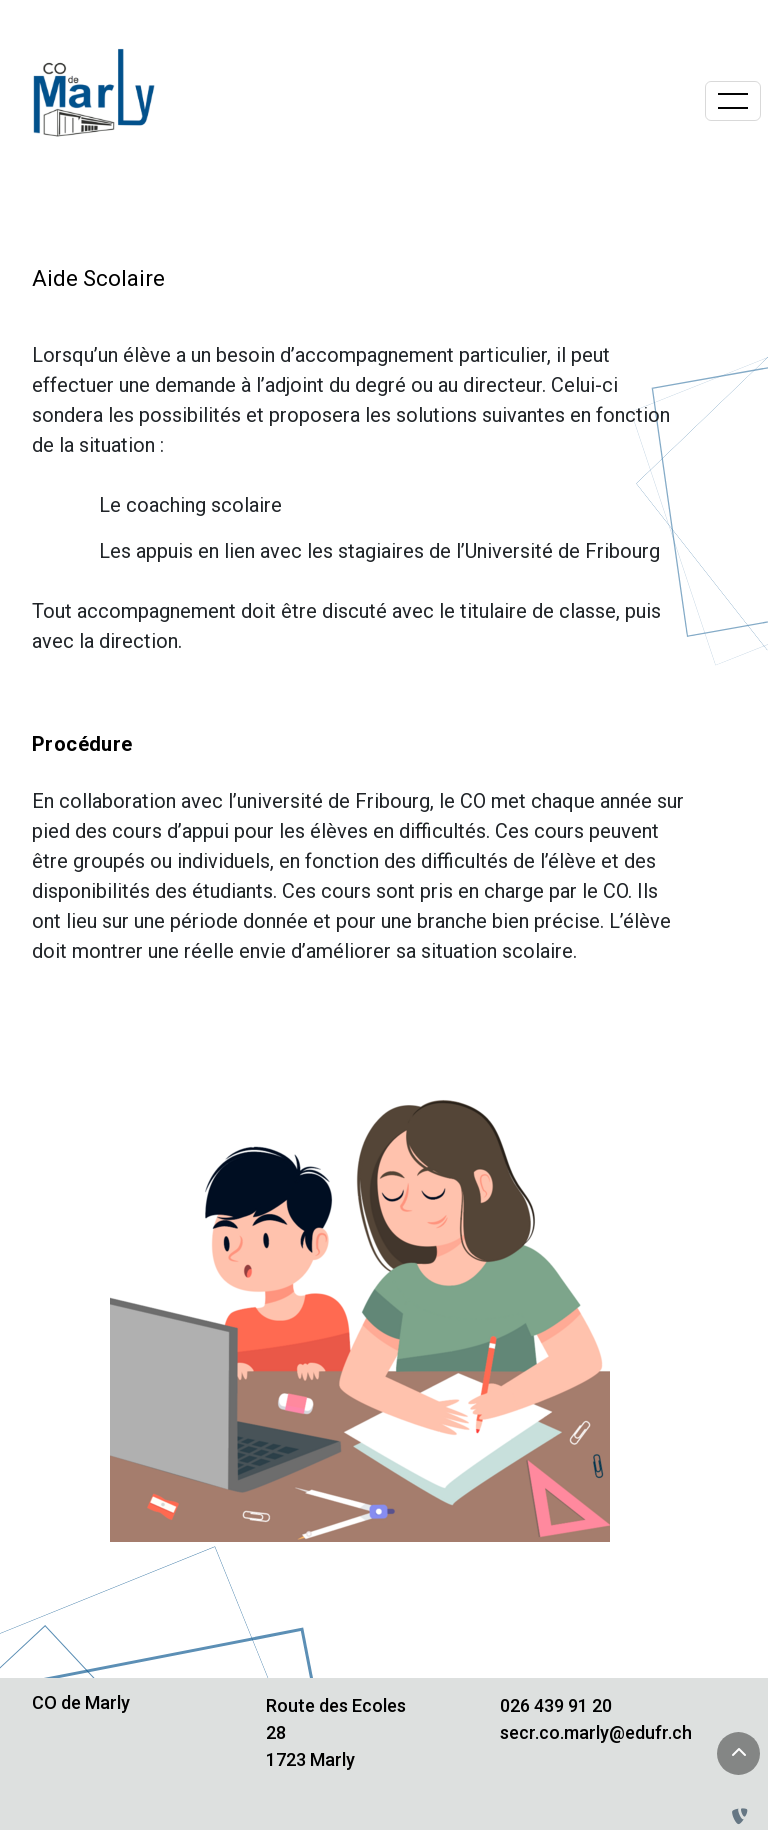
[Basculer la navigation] (733, 101)
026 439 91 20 (556, 1705)
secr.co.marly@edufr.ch (596, 1732)
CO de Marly (81, 1702)
